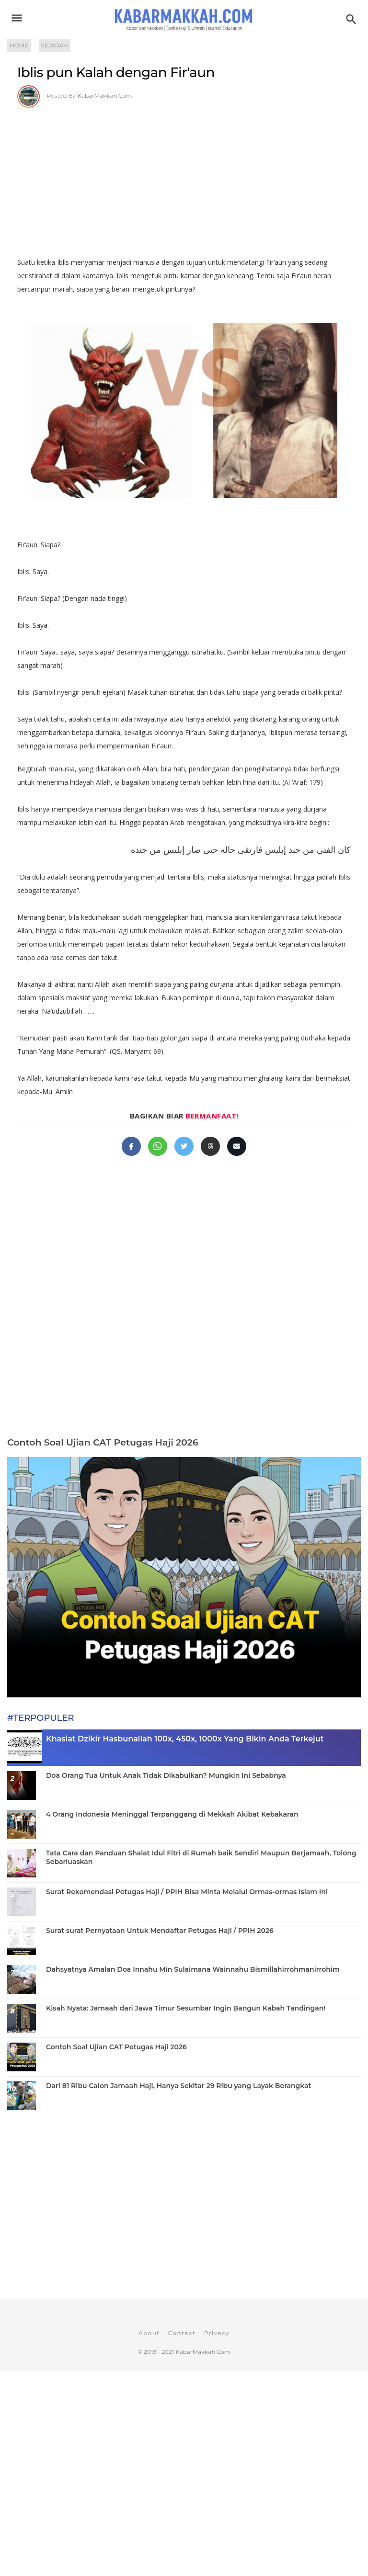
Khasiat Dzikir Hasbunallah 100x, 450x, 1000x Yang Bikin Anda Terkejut (184, 1738)
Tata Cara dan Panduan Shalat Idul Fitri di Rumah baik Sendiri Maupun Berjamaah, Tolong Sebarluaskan (201, 1857)
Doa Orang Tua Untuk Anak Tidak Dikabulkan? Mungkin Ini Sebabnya (166, 1775)
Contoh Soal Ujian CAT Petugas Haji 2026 (102, 1442)
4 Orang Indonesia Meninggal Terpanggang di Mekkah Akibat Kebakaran (172, 1814)
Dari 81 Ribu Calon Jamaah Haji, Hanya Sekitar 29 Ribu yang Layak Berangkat (178, 2085)
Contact (182, 2333)
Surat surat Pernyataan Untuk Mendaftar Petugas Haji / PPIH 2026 (160, 1930)
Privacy (217, 2333)
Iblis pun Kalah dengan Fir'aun (116, 72)
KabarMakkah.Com (105, 95)
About (149, 2333)
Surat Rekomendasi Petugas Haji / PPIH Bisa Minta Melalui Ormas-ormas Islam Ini (187, 1891)
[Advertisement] (184, 179)
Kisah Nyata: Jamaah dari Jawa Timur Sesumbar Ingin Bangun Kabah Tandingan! (185, 2008)
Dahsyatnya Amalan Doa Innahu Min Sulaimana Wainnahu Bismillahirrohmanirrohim (193, 1969)
